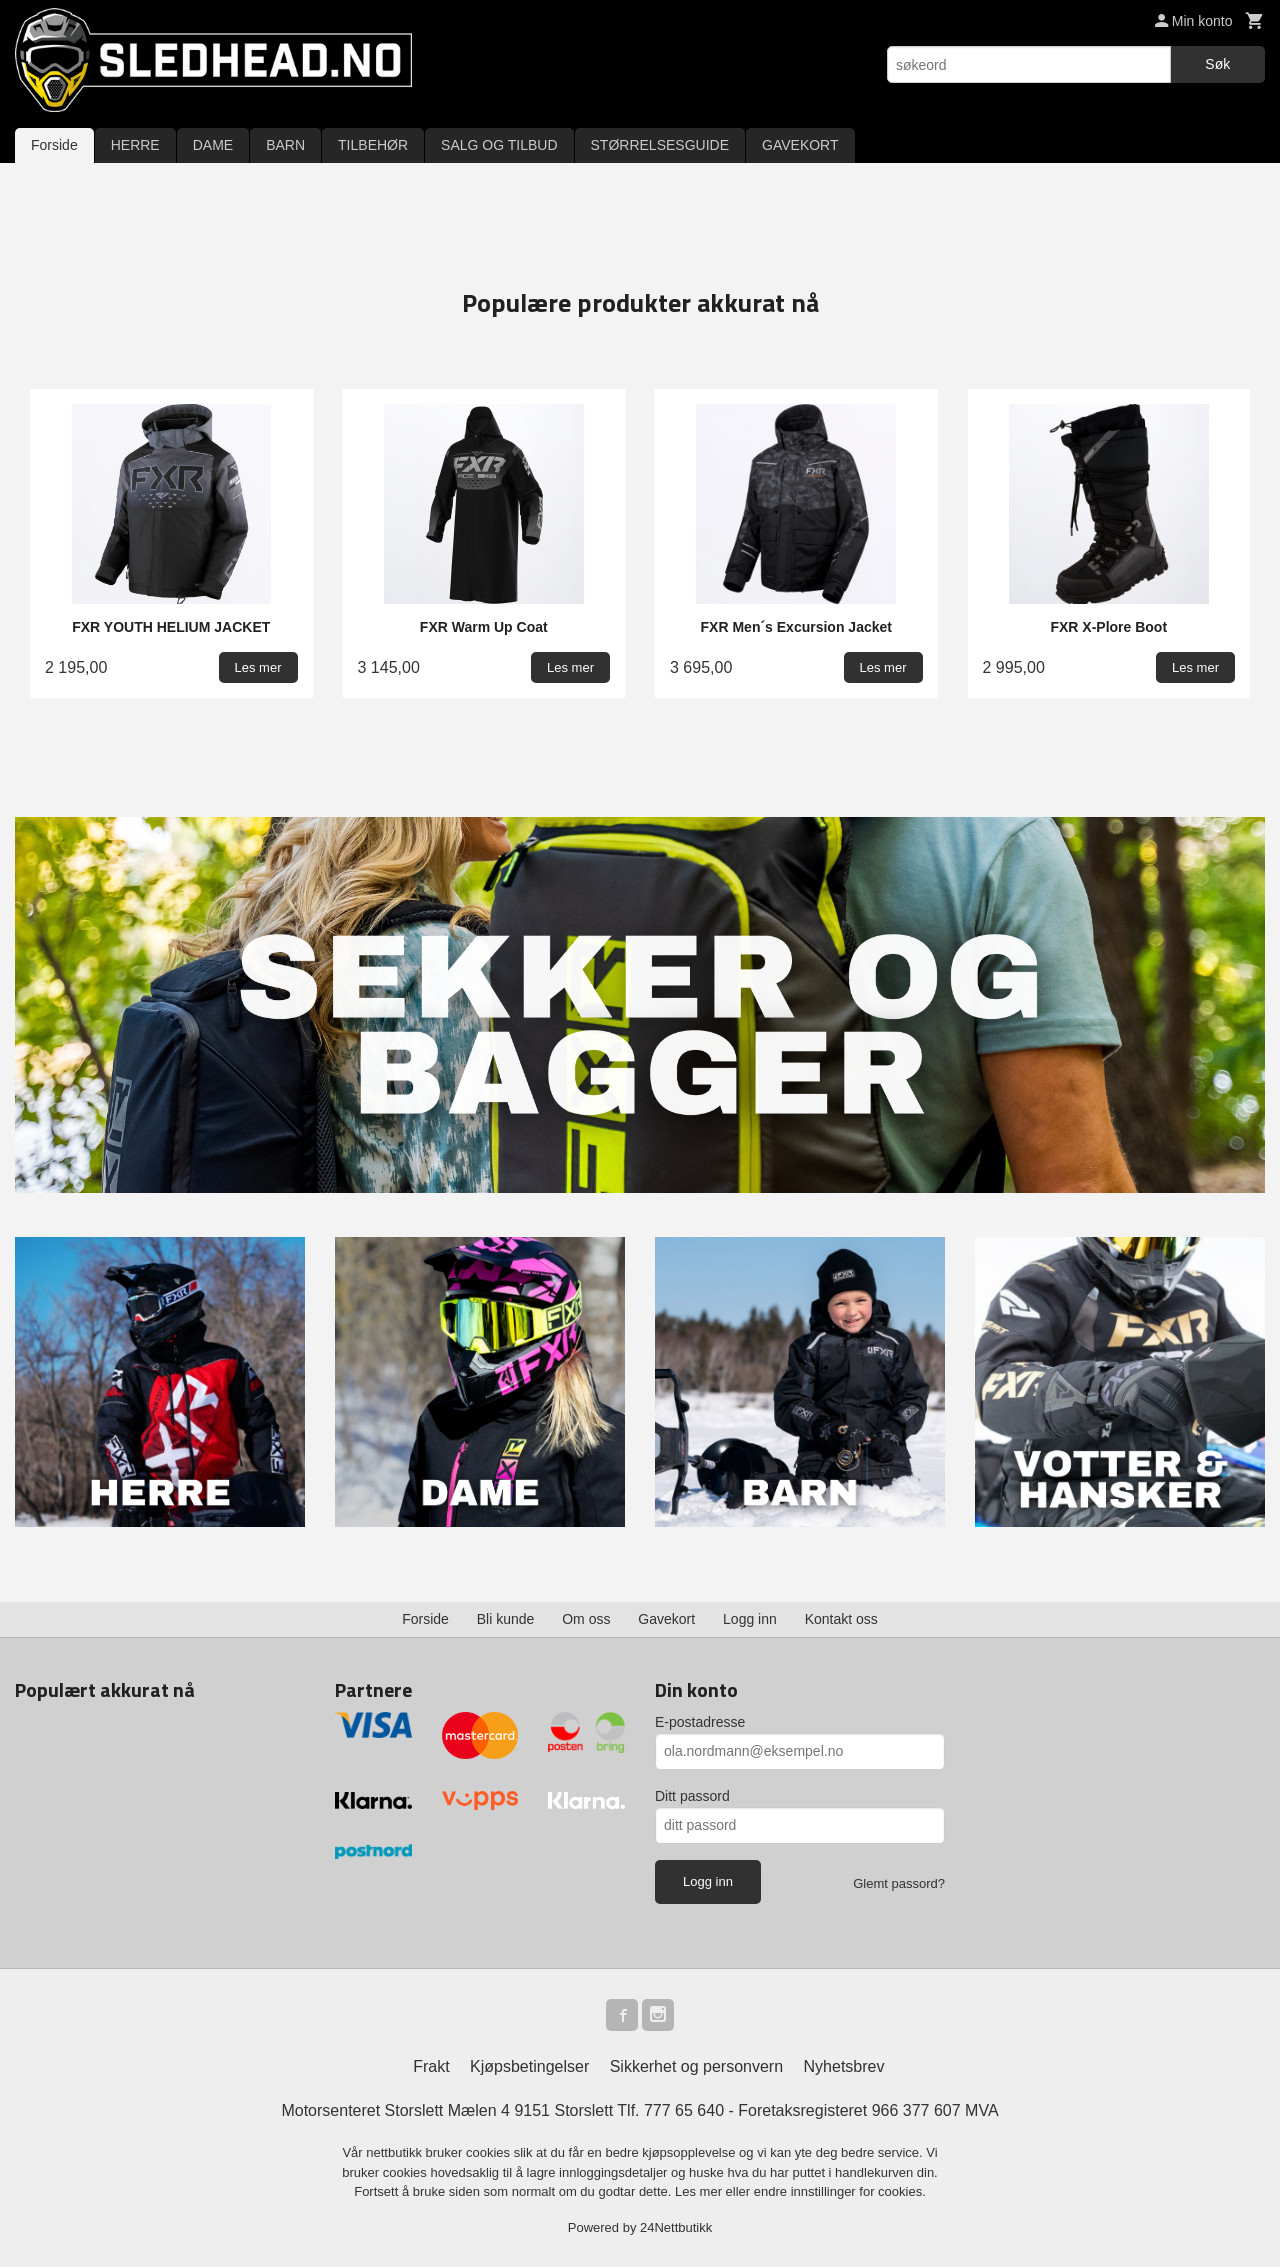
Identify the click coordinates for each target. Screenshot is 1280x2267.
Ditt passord (692, 1796)
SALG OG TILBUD (499, 145)
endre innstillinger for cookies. (840, 2191)
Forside (54, 145)
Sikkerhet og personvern (696, 2066)
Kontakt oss (841, 1619)
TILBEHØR (373, 145)
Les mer (700, 2191)
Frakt (431, 2066)
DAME (213, 145)
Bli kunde (506, 1619)
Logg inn (750, 1619)
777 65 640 (684, 2110)
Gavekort (666, 1619)
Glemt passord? (899, 1883)
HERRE (135, 145)
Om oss (586, 1619)
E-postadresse (700, 1722)
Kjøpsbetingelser (529, 2066)
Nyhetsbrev (844, 2066)
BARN (285, 145)
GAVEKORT (800, 145)
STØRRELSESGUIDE (660, 145)
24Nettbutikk (676, 2227)
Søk (1217, 64)
